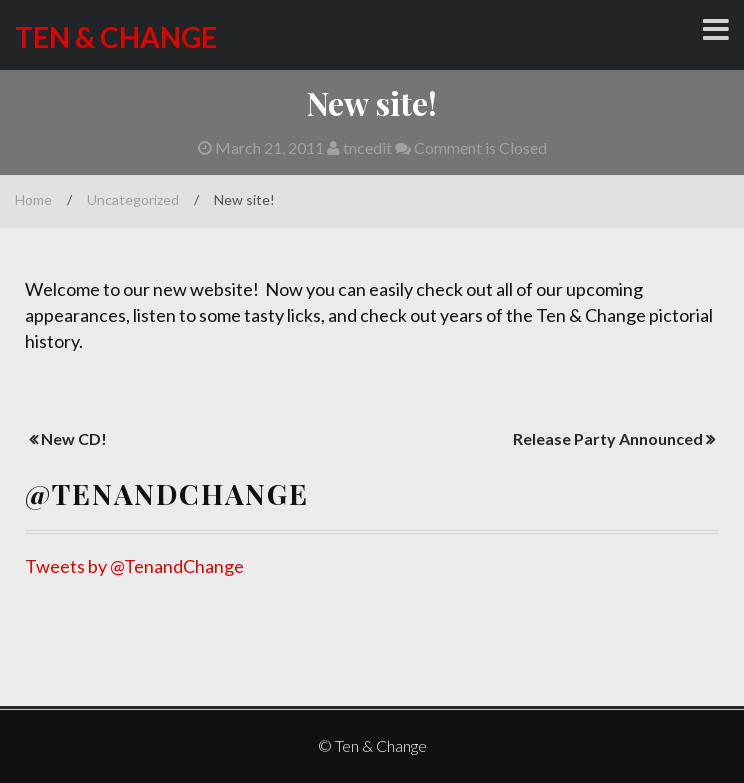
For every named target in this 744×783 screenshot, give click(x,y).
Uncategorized (133, 199)
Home (33, 199)
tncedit (359, 147)
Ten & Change (116, 37)
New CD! (74, 438)
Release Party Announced (608, 438)
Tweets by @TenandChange (134, 566)
